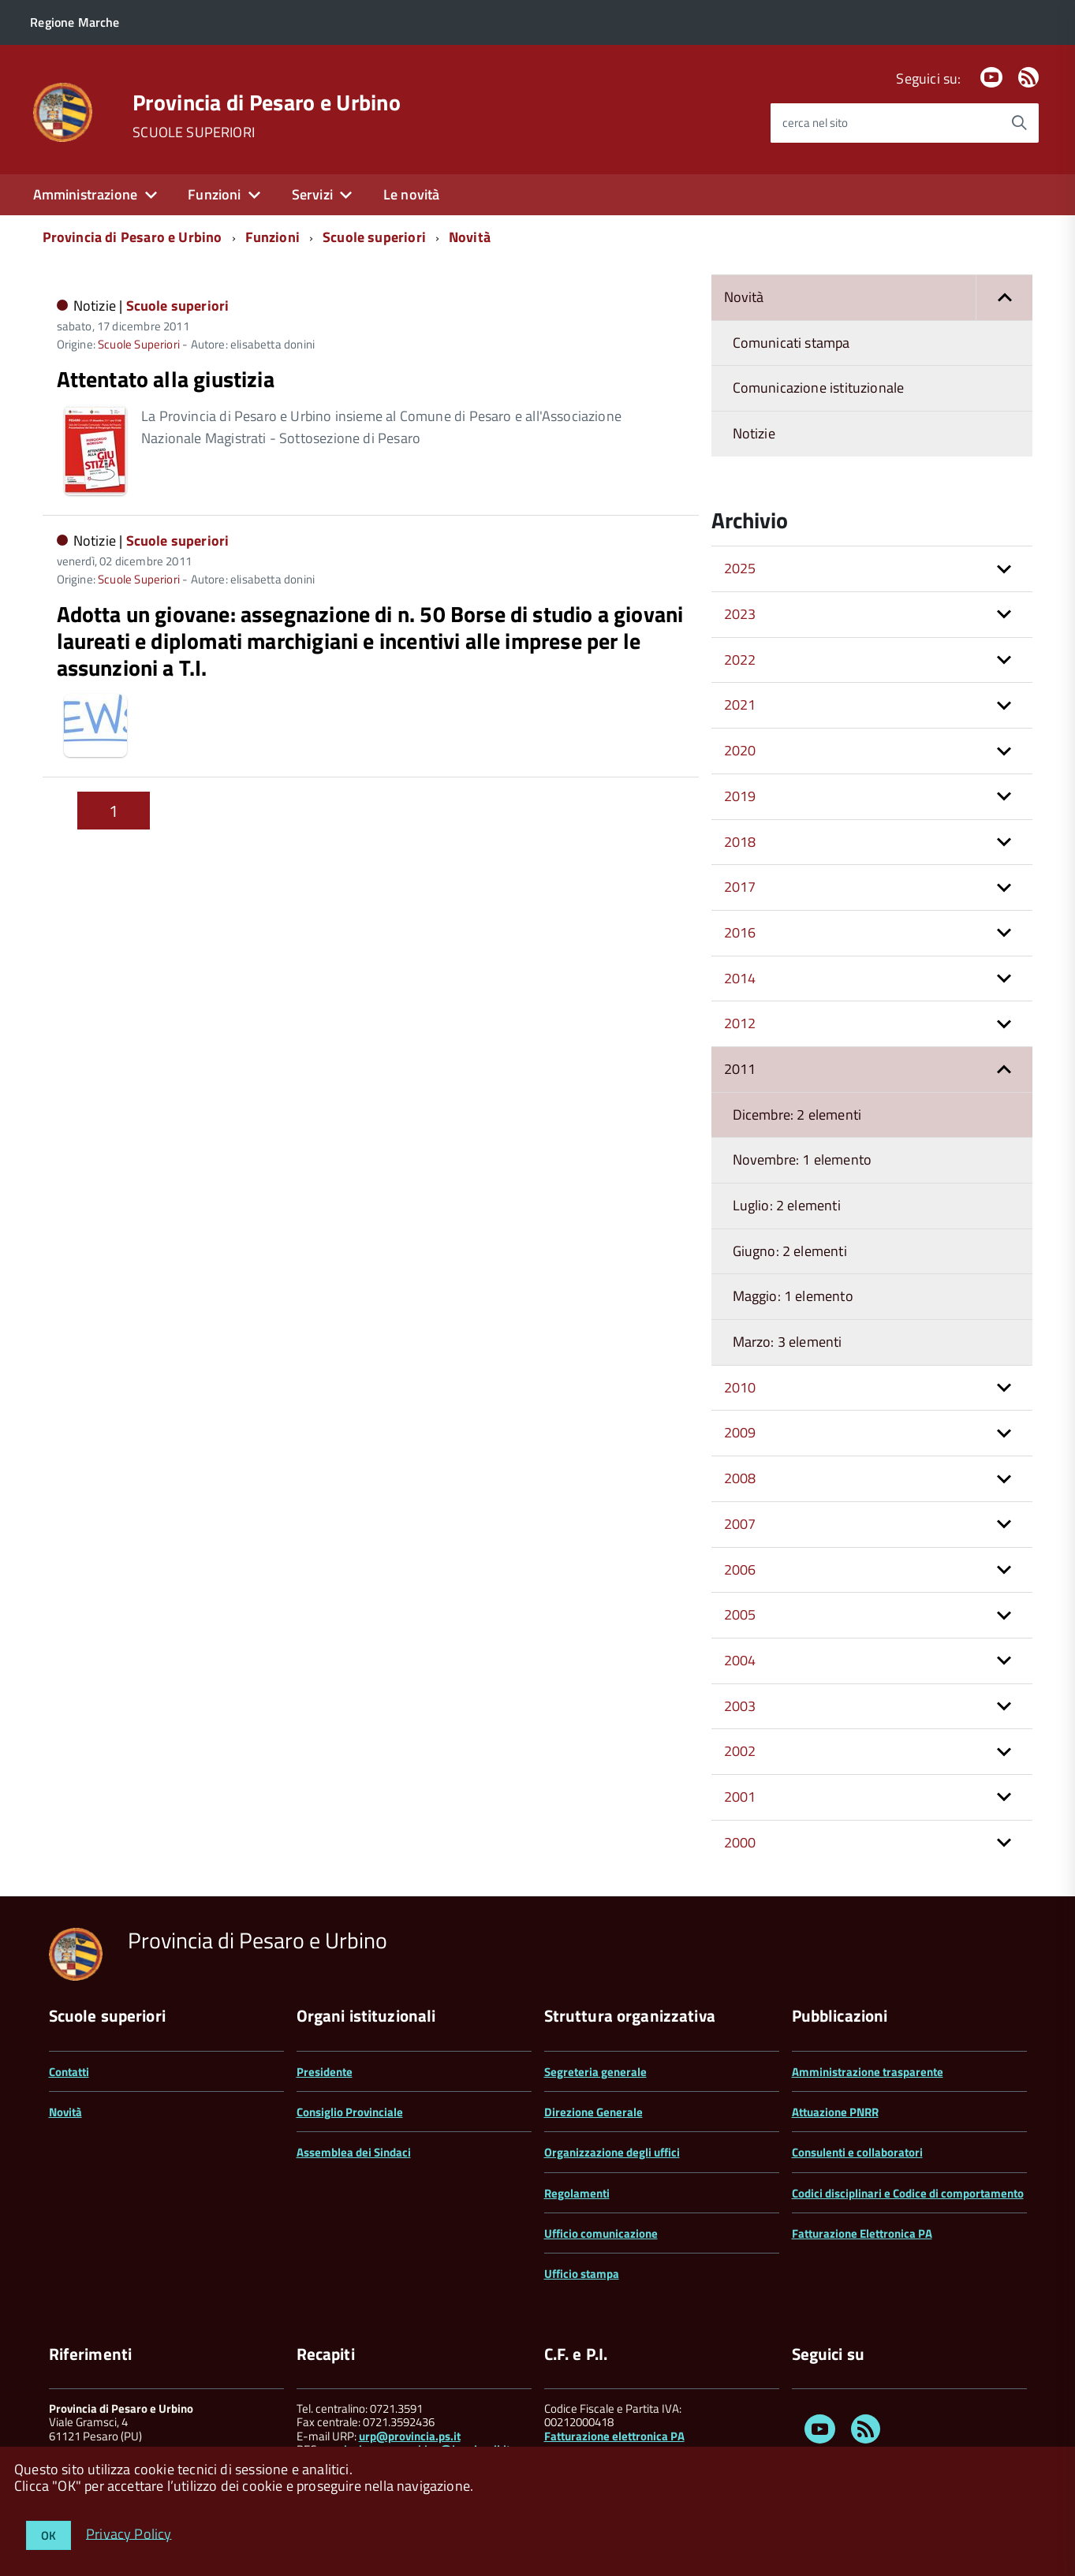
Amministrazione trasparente (867, 2072)
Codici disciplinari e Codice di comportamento (908, 2193)
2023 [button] (740, 613)
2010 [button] (740, 1387)
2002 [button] (740, 1750)
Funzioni (214, 194)
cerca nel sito (815, 122)
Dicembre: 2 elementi (797, 1114)
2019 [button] (740, 796)
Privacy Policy (129, 2533)
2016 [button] (740, 932)
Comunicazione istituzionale (819, 387)
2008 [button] (740, 1478)
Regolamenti (577, 2193)
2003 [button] (740, 1706)
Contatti (69, 2072)
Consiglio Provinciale (350, 2112)
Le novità (411, 194)
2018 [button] (740, 841)
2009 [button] (740, 1432)
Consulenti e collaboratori (857, 2152)
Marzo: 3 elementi (787, 1341)
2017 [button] (740, 886)
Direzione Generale (593, 2112)
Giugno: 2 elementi (790, 1251)
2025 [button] (740, 568)
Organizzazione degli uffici (612, 2152)
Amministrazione (85, 194)
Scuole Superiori (139, 344)
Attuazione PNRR (835, 2112)
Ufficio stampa (581, 2274)
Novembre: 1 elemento (802, 1159)
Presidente (325, 2072)
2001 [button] (740, 1796)
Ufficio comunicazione (601, 2233)
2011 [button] (740, 1068)
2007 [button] (740, 1523)
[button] (1004, 297)
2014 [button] (740, 978)
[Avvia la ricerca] (1019, 123)
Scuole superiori (374, 237)
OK (48, 2535)
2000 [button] (740, 1842)
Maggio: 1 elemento (793, 1296)
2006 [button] (740, 1569)
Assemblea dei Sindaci (354, 2152)
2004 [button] (740, 1660)
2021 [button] (740, 704)
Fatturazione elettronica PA (614, 2436)
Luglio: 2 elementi (787, 1205)
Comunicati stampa (791, 342)
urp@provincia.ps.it (410, 2436)
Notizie (754, 433)
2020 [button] (740, 750)
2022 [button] (740, 659)
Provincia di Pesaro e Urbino (267, 102)
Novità (470, 237)
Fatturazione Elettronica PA (862, 2233)
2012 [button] (740, 1023)
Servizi (312, 194)
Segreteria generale (595, 2072)
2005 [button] (740, 1614)
